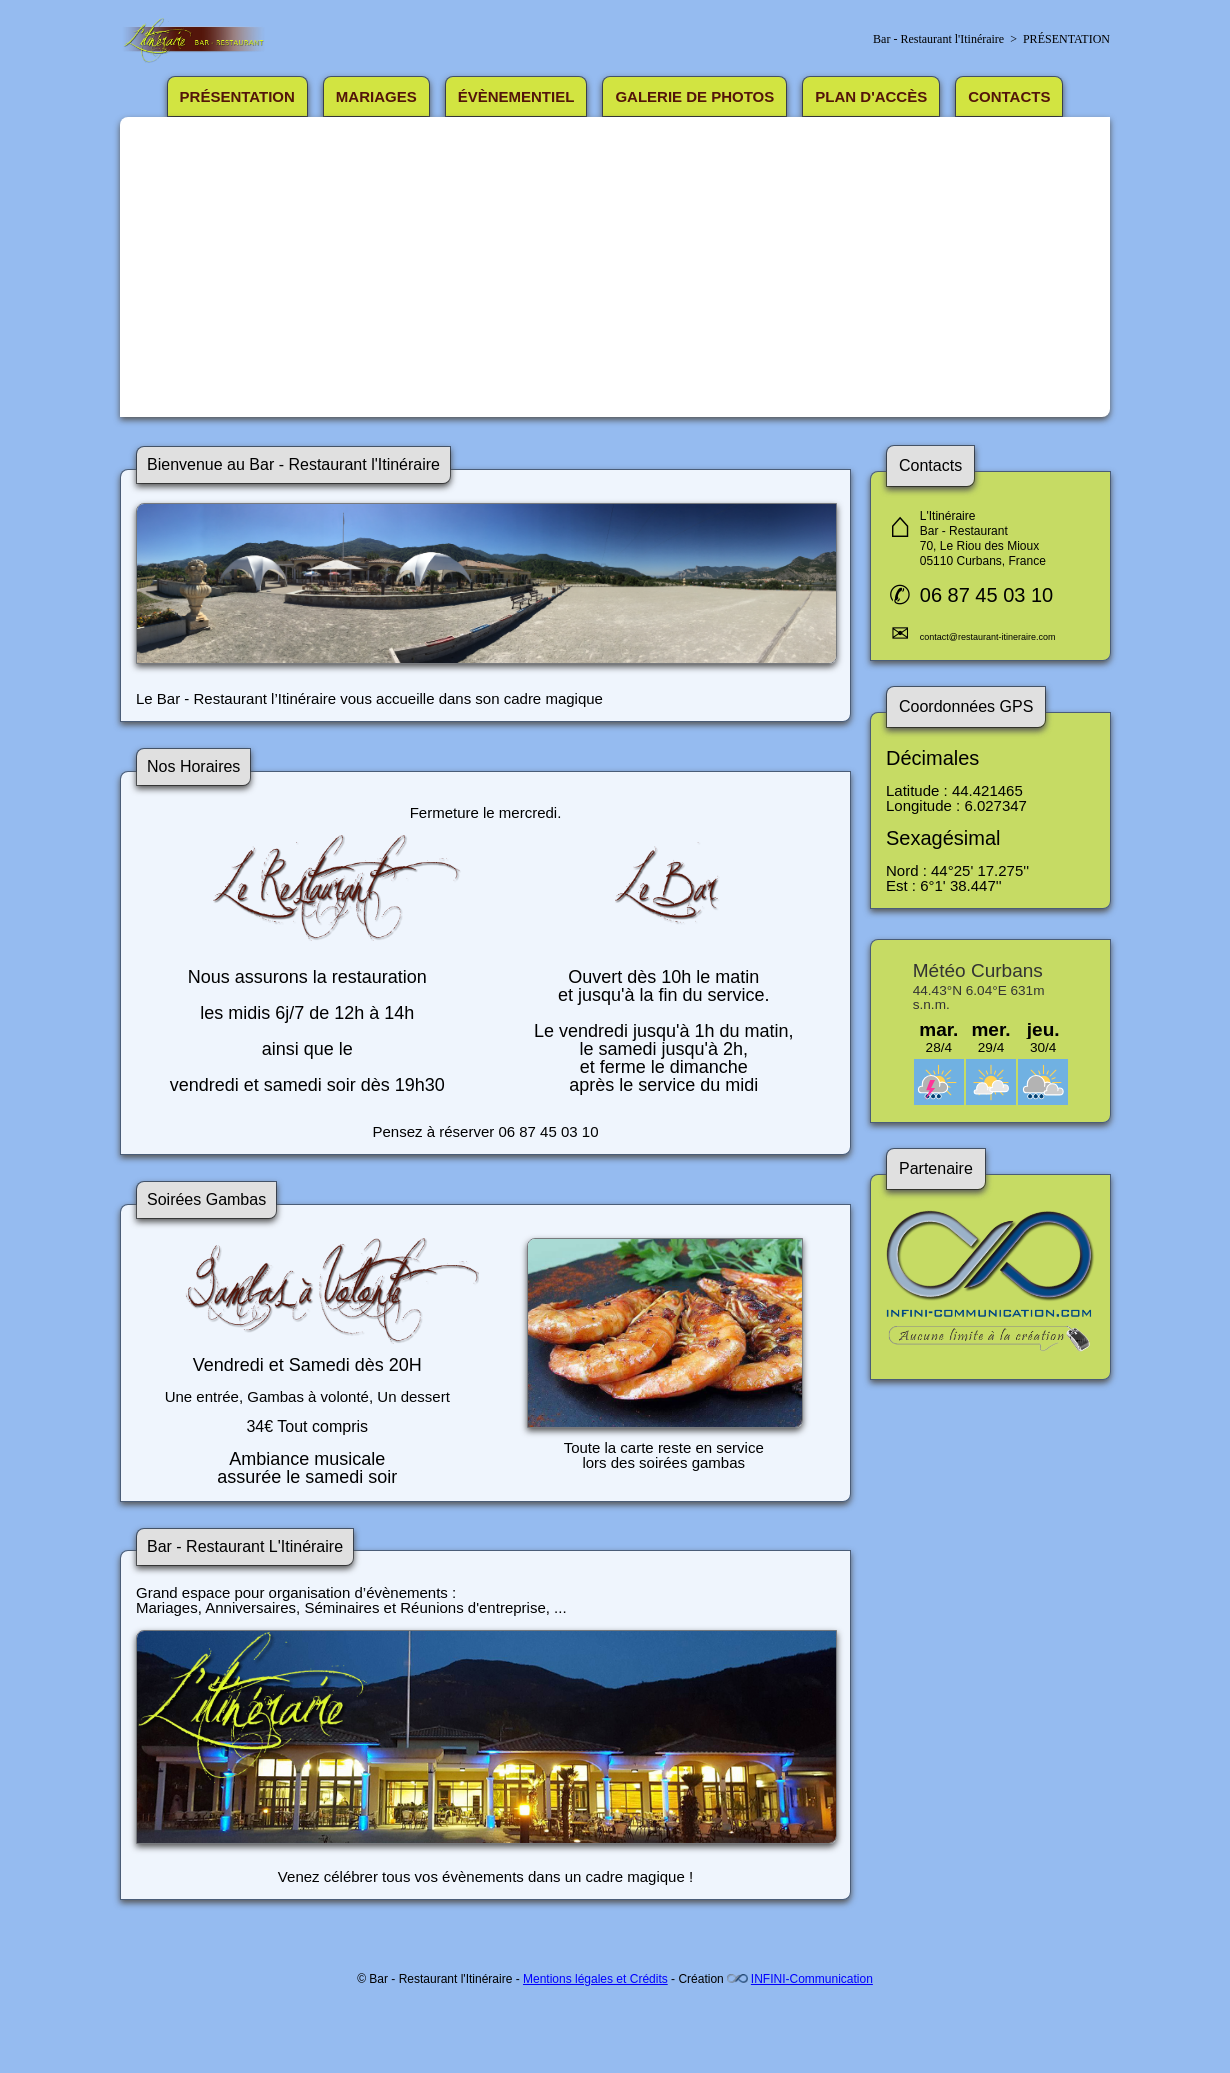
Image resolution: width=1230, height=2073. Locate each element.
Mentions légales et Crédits (595, 1979)
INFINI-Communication (812, 1979)
